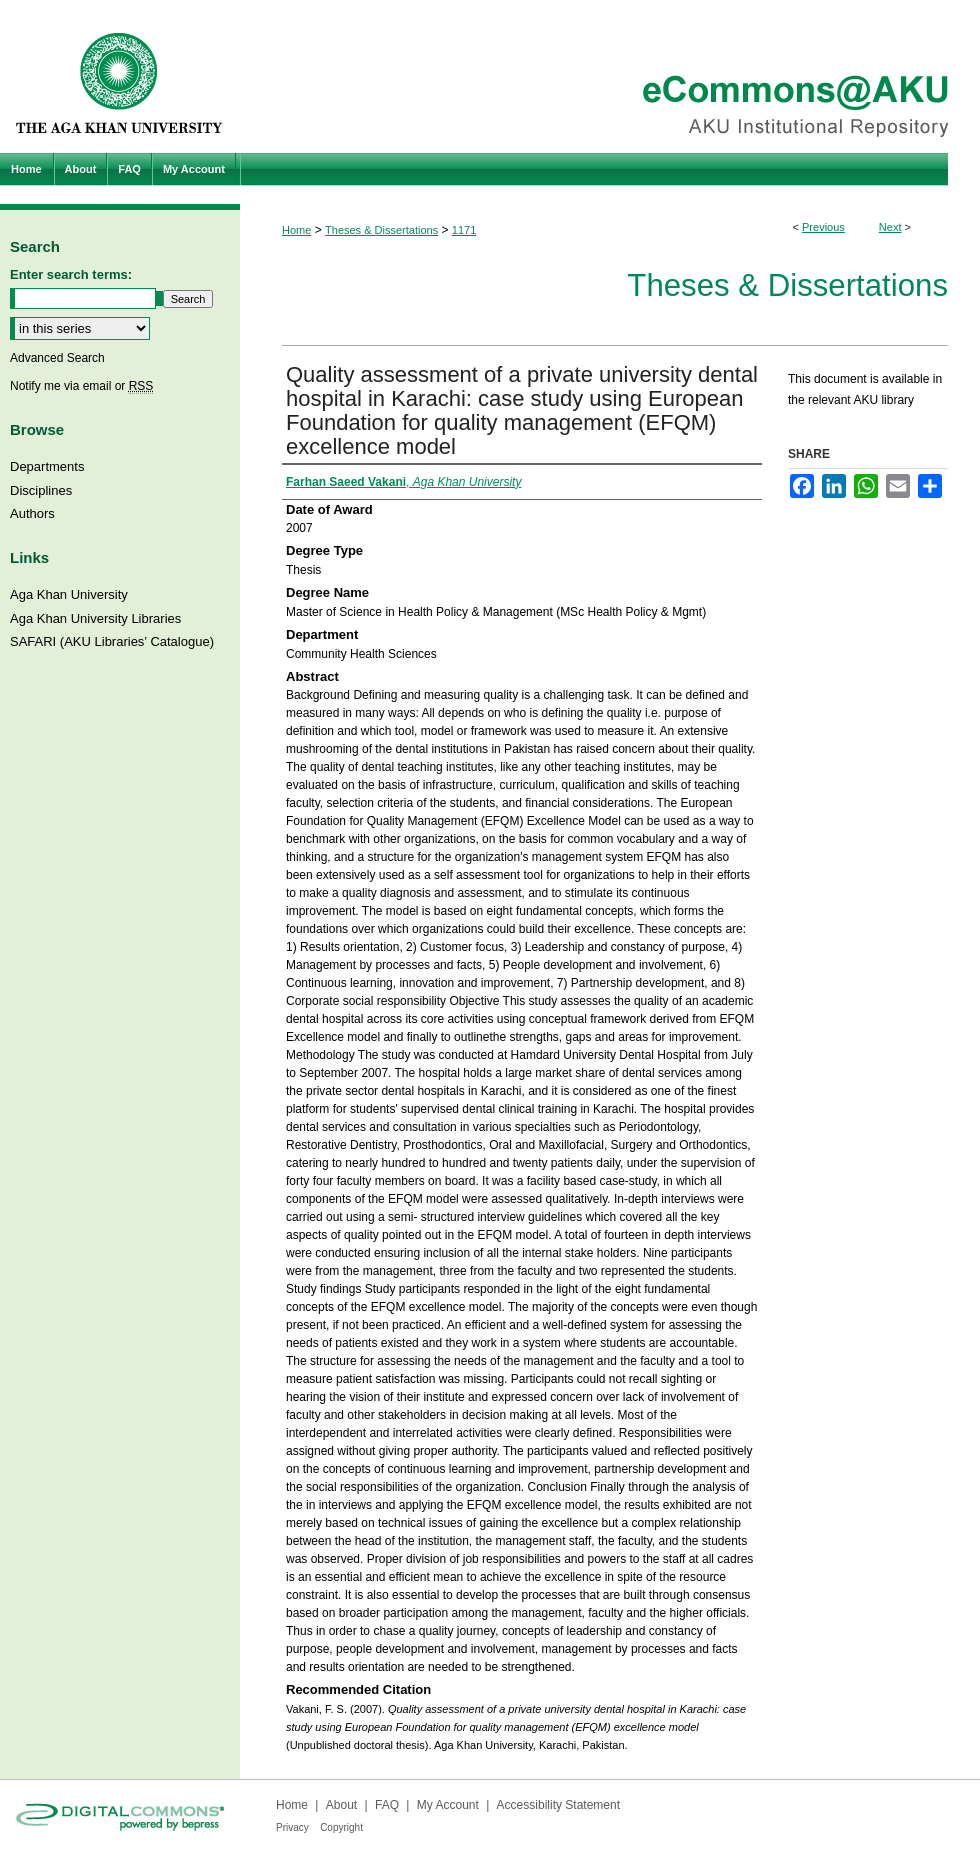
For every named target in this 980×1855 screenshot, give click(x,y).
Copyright (341, 1827)
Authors (32, 513)
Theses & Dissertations (381, 230)
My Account (448, 1805)
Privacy (292, 1827)
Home (296, 230)
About (341, 1805)
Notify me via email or (81, 386)
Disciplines (41, 490)
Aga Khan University (69, 594)
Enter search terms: (71, 274)
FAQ (387, 1805)
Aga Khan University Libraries (95, 618)
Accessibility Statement (558, 1805)
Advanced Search (57, 358)
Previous (823, 227)
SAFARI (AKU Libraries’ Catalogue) (112, 641)
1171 (464, 230)
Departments (47, 466)
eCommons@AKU (610, 76)
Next (890, 227)
